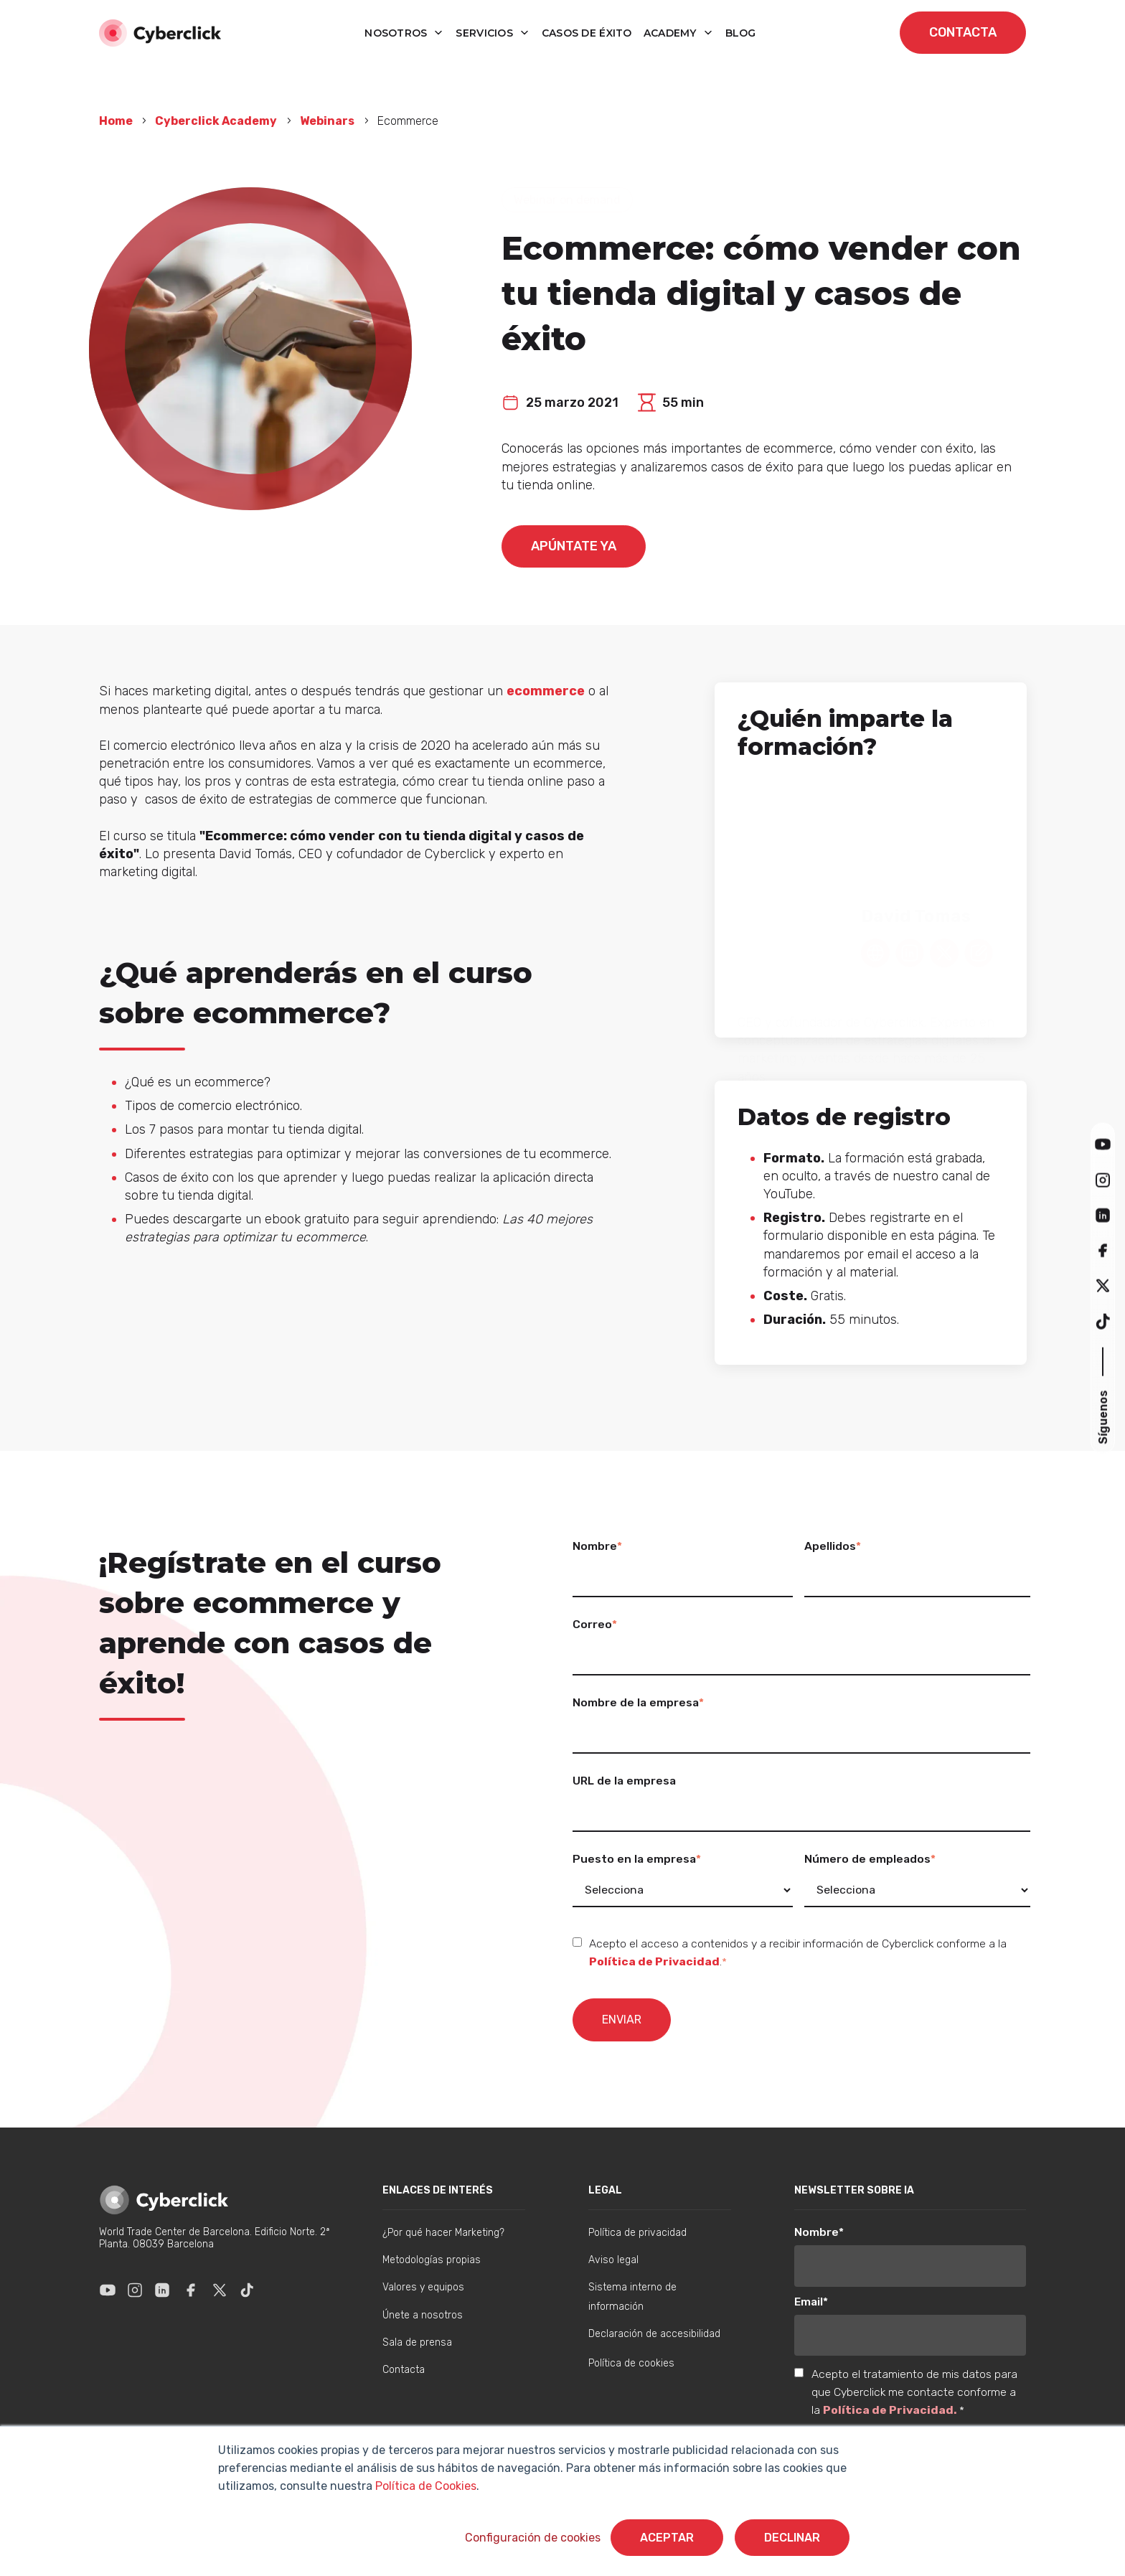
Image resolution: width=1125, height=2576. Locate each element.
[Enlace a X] (219, 2289)
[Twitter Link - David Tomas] (944, 950)
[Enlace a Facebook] (190, 2289)
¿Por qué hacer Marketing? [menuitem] (443, 2233)
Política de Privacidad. (891, 2410)
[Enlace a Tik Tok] (247, 2289)
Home (117, 121)
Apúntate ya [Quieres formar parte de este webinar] (573, 546)
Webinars (327, 121)
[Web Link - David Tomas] (875, 950)
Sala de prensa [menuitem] (417, 2342)
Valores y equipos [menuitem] (423, 2287)
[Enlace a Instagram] (135, 2289)
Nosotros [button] (397, 33)
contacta (963, 32)
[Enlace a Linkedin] (162, 2289)
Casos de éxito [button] (587, 33)
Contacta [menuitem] (403, 2370)
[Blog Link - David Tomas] (978, 950)
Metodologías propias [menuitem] (431, 2260)
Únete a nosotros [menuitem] (422, 2315)
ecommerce (546, 691)
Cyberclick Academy (216, 121)
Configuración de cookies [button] (533, 2537)
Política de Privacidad (654, 1961)
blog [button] (740, 33)
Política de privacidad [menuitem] (637, 2233)
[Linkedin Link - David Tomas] (909, 950)
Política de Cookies (424, 2486)
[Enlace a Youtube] (107, 2289)
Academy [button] (672, 33)
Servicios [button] (486, 33)
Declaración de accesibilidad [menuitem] (654, 2334)
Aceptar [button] (667, 2537)
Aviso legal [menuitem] (613, 2260)
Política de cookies (631, 2363)
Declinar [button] (792, 2537)
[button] (1102, 1144)
